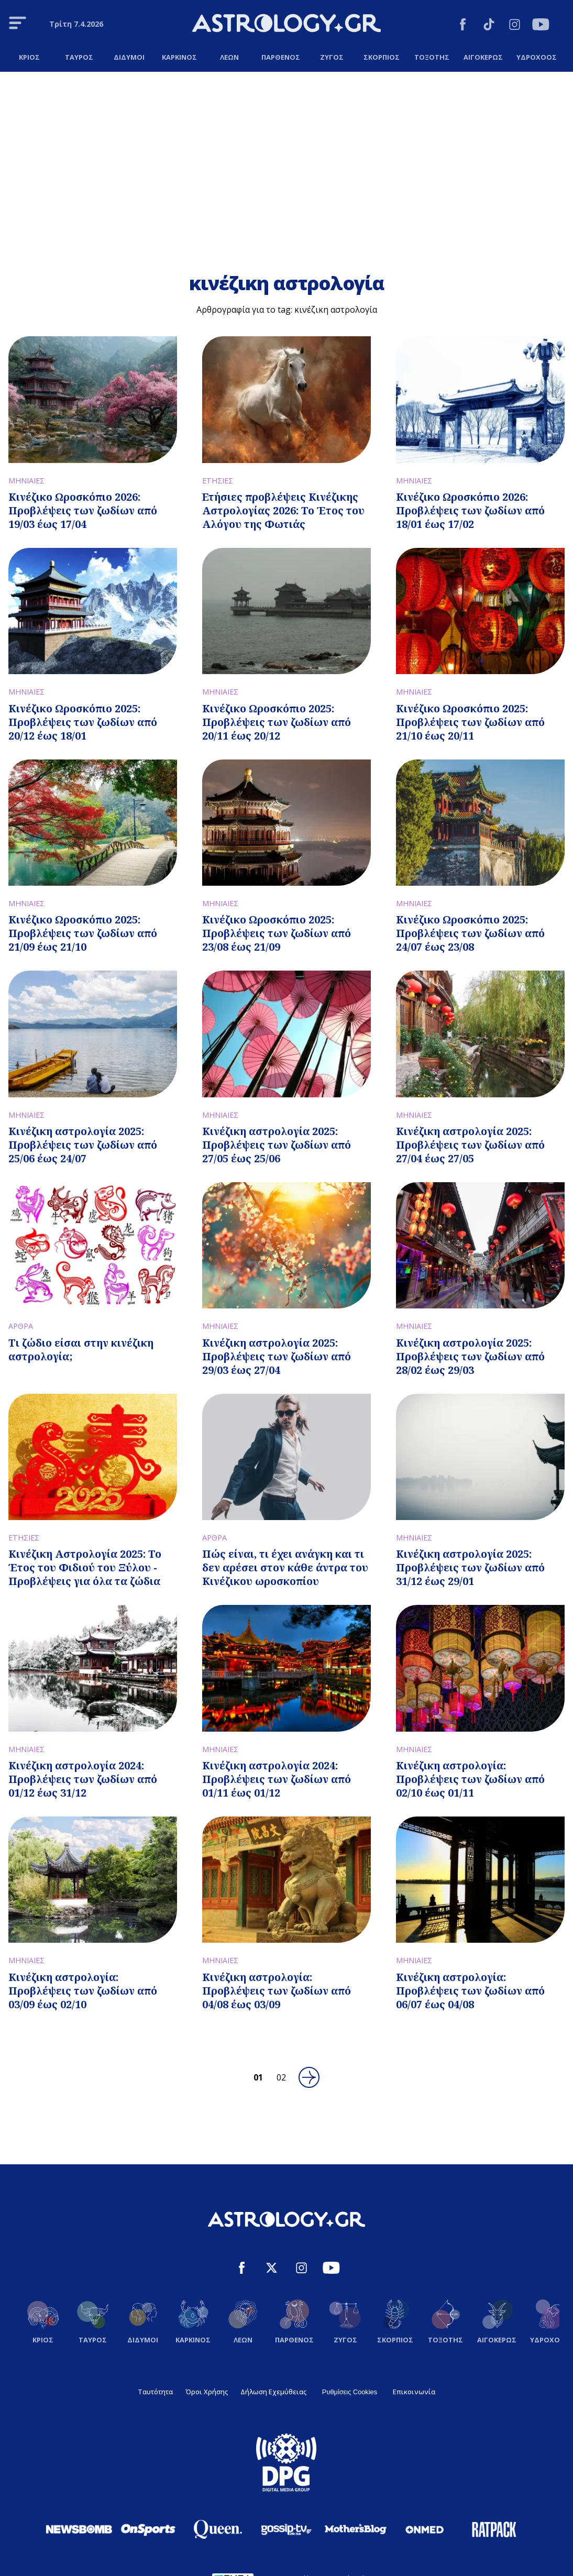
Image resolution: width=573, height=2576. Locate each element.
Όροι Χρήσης (206, 2391)
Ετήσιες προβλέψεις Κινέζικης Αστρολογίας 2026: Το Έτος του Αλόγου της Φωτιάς (283, 510)
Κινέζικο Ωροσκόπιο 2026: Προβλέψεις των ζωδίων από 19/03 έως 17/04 (82, 510)
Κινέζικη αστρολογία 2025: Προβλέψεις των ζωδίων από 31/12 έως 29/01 (470, 1567)
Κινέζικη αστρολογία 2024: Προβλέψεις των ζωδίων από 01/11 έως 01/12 (276, 1779)
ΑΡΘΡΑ (20, 1326)
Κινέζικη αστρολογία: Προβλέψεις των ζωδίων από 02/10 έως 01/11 (470, 1779)
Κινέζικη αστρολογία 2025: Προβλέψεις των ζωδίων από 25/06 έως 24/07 (82, 1144)
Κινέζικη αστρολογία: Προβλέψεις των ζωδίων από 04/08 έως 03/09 (276, 1990)
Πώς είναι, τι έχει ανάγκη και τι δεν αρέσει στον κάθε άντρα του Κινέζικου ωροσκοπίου (285, 1567)
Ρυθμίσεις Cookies (349, 2392)
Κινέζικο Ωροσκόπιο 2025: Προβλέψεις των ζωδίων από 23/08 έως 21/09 (276, 933)
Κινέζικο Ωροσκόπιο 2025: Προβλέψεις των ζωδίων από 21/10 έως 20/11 (470, 722)
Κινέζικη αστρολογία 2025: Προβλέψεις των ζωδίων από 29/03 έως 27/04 (276, 1356)
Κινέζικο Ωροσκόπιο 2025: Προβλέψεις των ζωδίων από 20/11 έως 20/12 (276, 722)
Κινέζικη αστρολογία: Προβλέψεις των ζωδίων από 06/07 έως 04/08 (470, 1990)
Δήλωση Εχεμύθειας (273, 2391)
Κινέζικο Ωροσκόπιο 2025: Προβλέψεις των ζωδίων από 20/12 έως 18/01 (82, 722)
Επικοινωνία (414, 2391)
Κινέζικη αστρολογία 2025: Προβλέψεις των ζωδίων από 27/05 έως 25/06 (276, 1144)
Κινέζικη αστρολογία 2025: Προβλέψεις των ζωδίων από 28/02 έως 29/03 (470, 1356)
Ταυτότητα (155, 2391)
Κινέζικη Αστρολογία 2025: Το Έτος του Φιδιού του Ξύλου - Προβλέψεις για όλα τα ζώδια (84, 1567)
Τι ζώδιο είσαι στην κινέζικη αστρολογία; (80, 1349)
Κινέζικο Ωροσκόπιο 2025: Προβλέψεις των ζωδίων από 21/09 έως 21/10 (82, 933)
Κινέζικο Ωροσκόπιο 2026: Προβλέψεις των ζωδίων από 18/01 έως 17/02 (470, 510)
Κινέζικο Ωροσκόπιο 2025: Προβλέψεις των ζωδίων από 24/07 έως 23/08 (470, 933)
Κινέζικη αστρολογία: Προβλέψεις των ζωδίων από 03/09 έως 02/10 (82, 1990)
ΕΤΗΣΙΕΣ (217, 481)
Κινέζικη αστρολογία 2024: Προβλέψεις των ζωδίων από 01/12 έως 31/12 (82, 1779)
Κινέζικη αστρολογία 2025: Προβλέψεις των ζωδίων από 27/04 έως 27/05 (470, 1144)
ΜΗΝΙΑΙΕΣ (26, 481)
